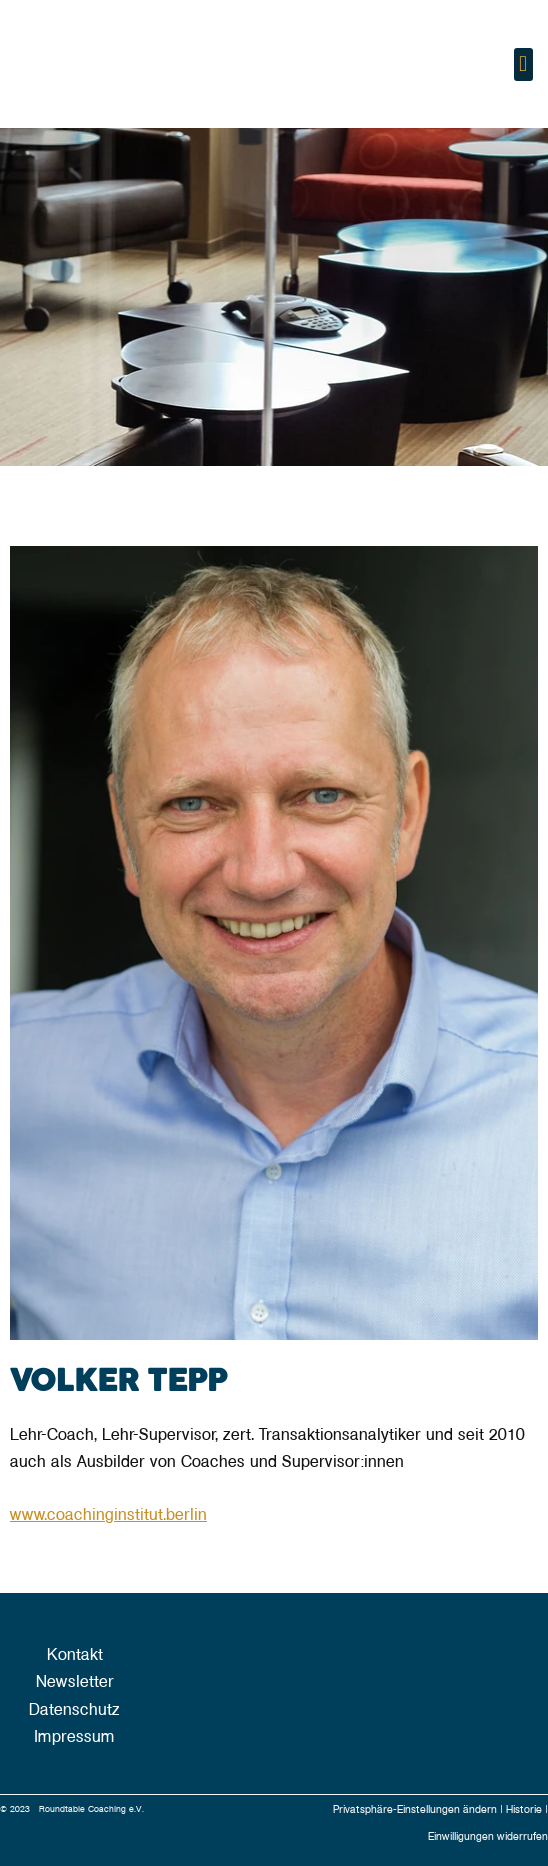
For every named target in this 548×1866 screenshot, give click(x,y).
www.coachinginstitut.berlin (108, 1515)
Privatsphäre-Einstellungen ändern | (419, 1809)
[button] (523, 64)
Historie (525, 1809)
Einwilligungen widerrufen (488, 1836)
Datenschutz (74, 1710)
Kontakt (75, 1655)
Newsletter (75, 1682)
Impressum (74, 1737)
